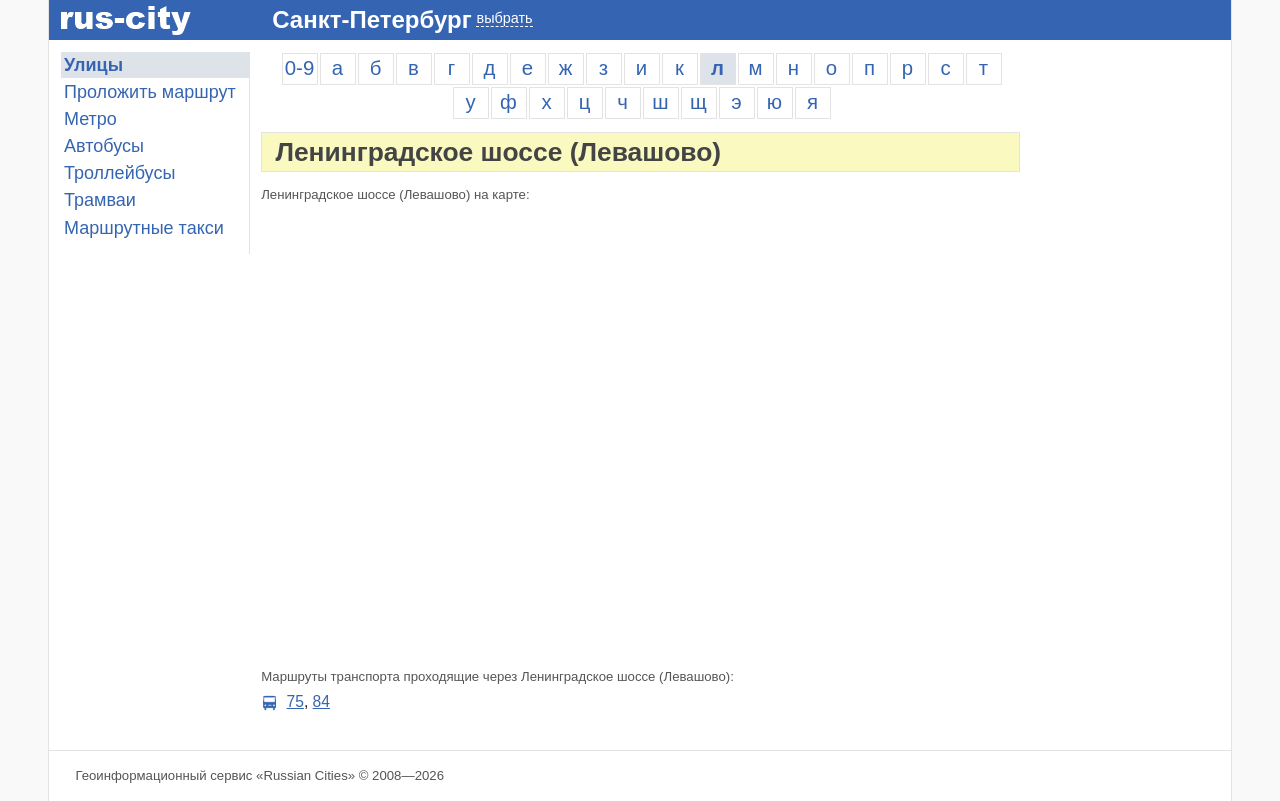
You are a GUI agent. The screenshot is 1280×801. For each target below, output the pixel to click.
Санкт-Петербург (371, 19)
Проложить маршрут (150, 92)
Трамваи (100, 200)
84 (321, 701)
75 (295, 701)
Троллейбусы (119, 173)
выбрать (504, 18)
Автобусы (104, 146)
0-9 (299, 68)
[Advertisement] (1131, 352)
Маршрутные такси (144, 228)
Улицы (93, 65)
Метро (90, 119)
